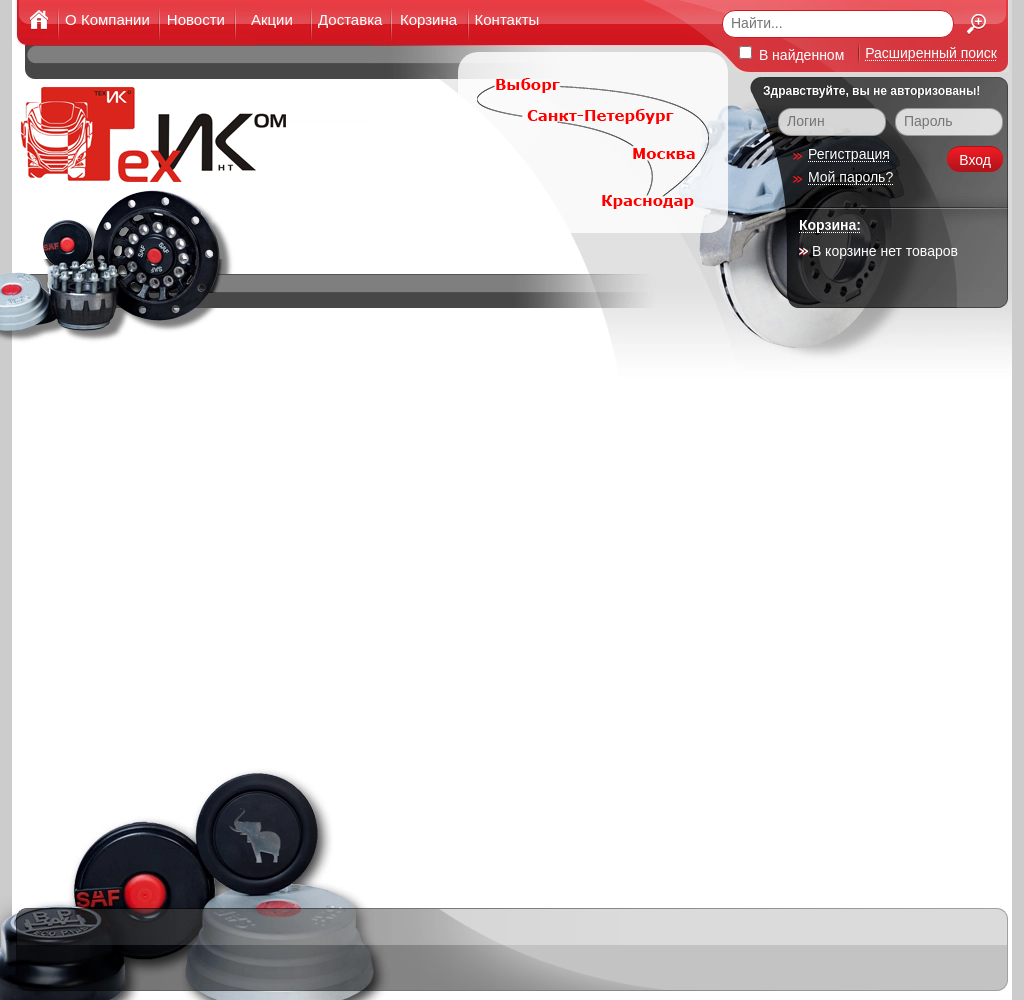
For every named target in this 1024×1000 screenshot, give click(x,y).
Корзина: (830, 225)
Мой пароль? (850, 177)
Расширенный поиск (931, 53)
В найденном (791, 54)
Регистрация (849, 154)
